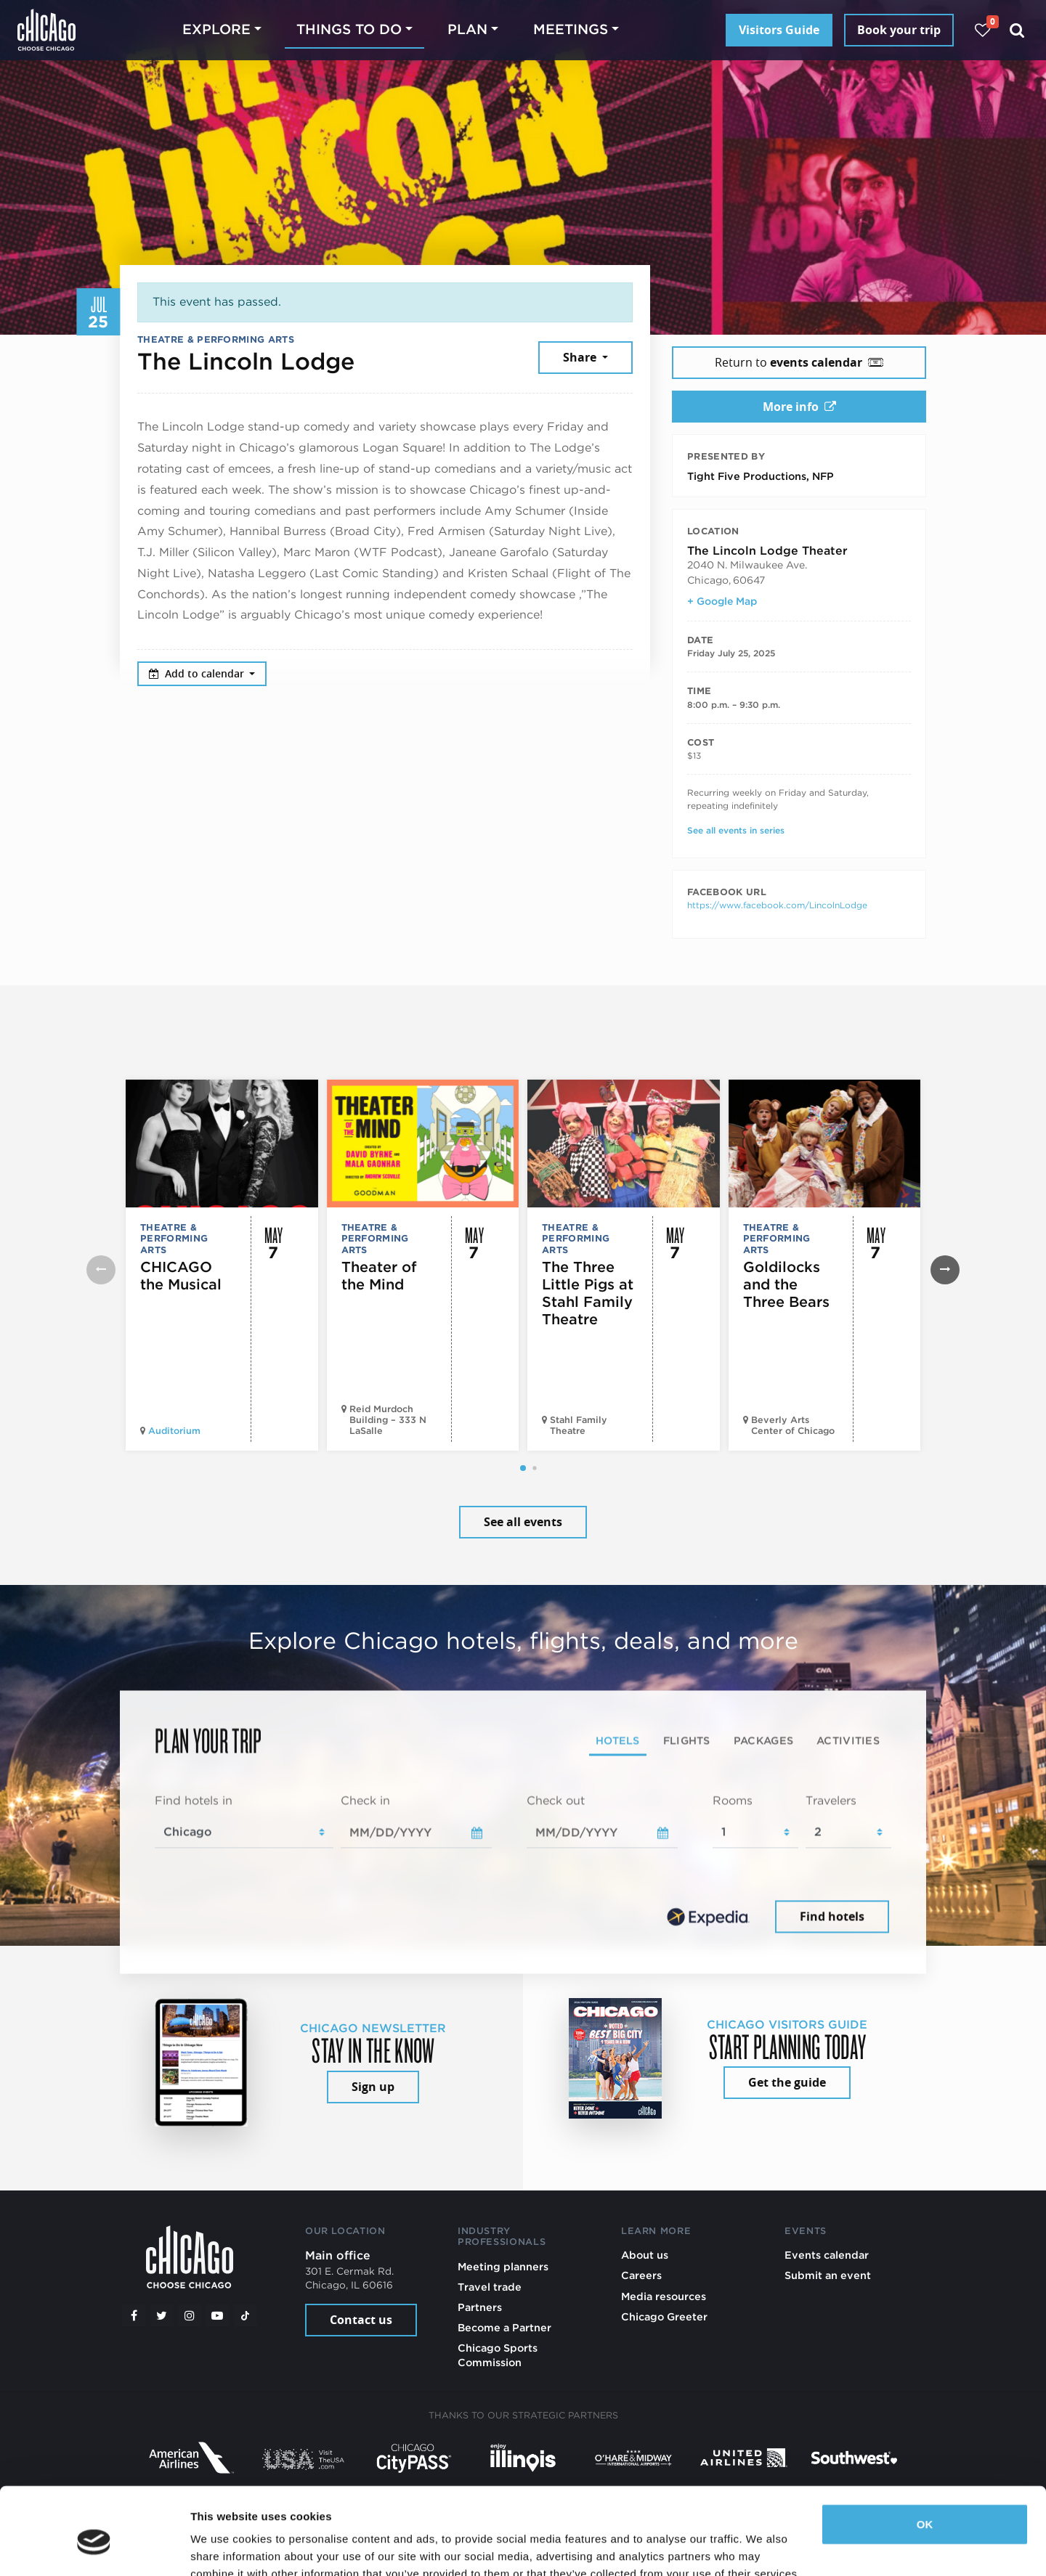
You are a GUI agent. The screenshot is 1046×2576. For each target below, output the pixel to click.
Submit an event (827, 2275)
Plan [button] (467, 29)
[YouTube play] (217, 2315)
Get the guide (787, 2082)
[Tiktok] (245, 2315)
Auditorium (174, 1430)
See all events (523, 1522)
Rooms (733, 1800)
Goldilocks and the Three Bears (786, 1284)
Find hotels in (193, 1800)
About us (644, 2255)
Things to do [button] (349, 29)
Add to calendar (198, 673)
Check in (365, 1800)
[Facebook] (133, 2315)
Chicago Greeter (664, 2316)
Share (581, 357)
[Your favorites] (982, 30)
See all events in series (735, 830)
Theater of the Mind (379, 1275)
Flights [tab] (686, 1740)
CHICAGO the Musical (181, 1275)
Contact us (361, 2320)
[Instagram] (189, 2315)
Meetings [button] (570, 29)
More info (799, 407)
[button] (523, 1468)
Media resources (663, 2296)
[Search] (1017, 30)
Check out (556, 1800)
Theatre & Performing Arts (215, 339)
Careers (641, 2275)
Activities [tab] (848, 1740)
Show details (224, 2547)
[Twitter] (162, 2315)
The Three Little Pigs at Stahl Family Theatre (587, 1293)
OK (925, 2458)
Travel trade (490, 2287)
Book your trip (899, 30)
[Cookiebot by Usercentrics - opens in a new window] (94, 2548)
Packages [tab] (763, 1740)
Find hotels (832, 1916)
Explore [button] (216, 29)
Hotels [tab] (618, 1740)
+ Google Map (722, 601)
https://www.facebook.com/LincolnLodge (777, 905)
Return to (799, 362)
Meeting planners (503, 2266)
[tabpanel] (523, 1864)
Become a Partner (504, 2327)
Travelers (831, 1800)
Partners (480, 2307)
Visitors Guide (779, 30)
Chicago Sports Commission (498, 2354)
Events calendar (826, 2255)
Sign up (373, 2087)
